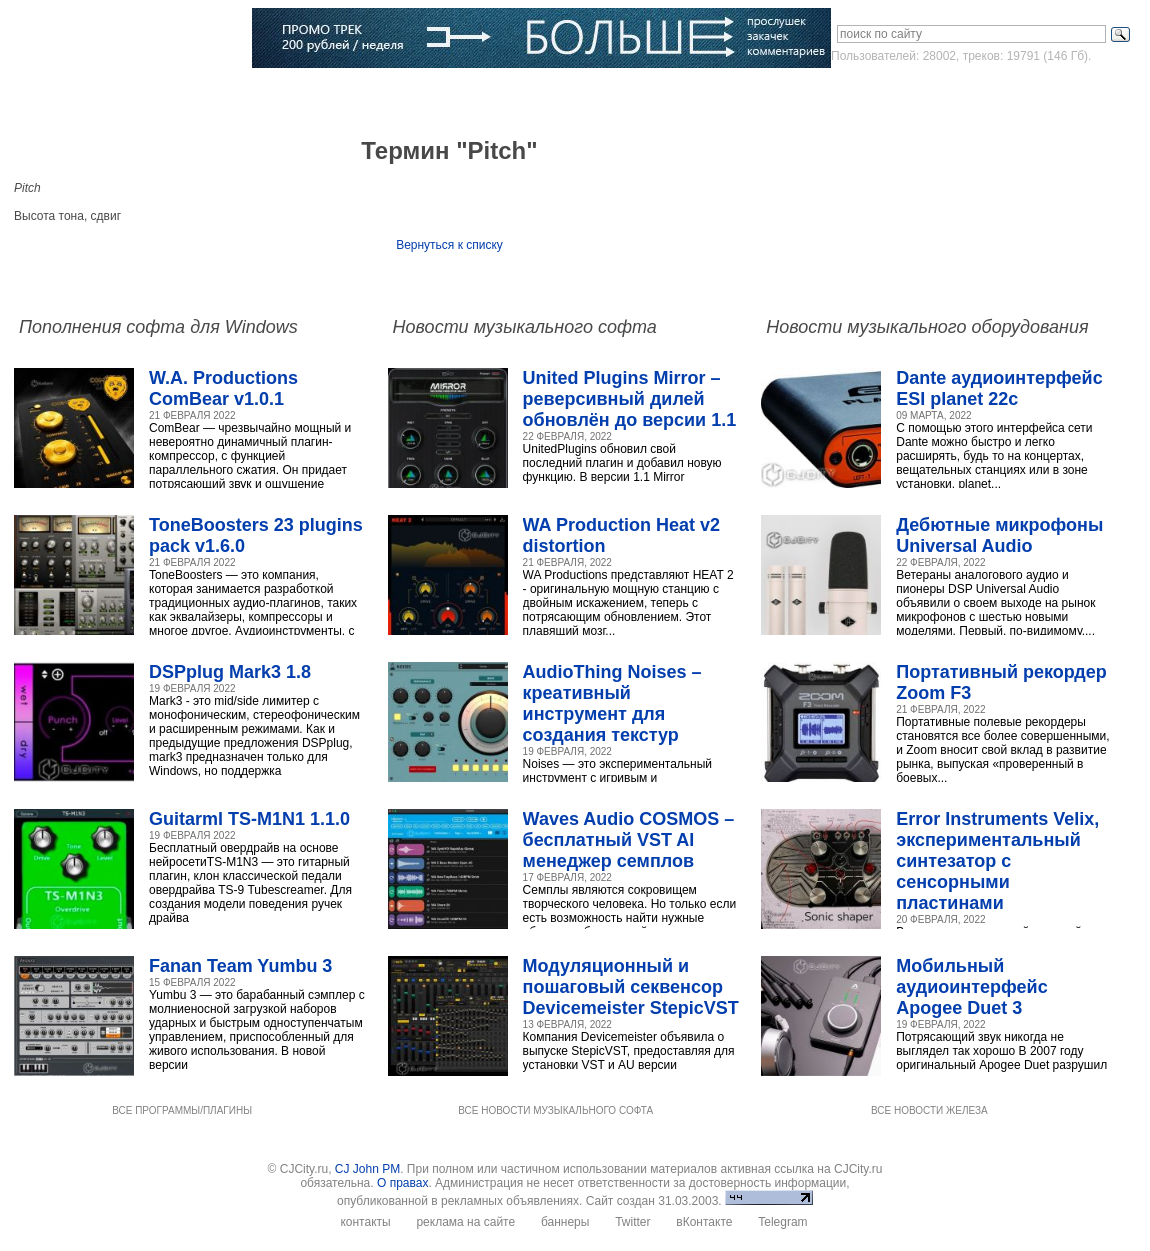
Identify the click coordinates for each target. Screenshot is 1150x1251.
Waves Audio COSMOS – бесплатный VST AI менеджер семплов (629, 840)
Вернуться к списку (449, 245)
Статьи (252, 95)
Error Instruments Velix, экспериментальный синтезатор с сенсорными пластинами (997, 861)
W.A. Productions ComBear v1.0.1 (223, 388)
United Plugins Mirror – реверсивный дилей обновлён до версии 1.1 (630, 399)
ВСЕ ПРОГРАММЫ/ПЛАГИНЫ (182, 1110)
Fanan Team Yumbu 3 (240, 966)
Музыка (186, 95)
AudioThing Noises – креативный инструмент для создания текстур (612, 703)
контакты (365, 1222)
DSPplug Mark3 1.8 (230, 672)
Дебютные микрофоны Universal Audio (999, 535)
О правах (402, 1183)
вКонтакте (704, 1222)
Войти (953, 94)
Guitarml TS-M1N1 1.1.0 (249, 819)
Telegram (782, 1222)
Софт (125, 95)
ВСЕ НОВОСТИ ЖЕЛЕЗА (929, 1110)
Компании (485, 95)
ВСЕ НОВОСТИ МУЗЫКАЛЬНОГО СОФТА (555, 1110)
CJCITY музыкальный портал (131, 39)
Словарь (409, 95)
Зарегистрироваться (1050, 94)
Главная (62, 95)
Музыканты (327, 95)
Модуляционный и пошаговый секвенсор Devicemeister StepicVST (631, 987)
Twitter (632, 1222)
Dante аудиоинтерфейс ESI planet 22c (999, 388)
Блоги (554, 95)
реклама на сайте (465, 1222)
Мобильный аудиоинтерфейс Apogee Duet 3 (971, 987)
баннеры (565, 1222)
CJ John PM (367, 1169)
